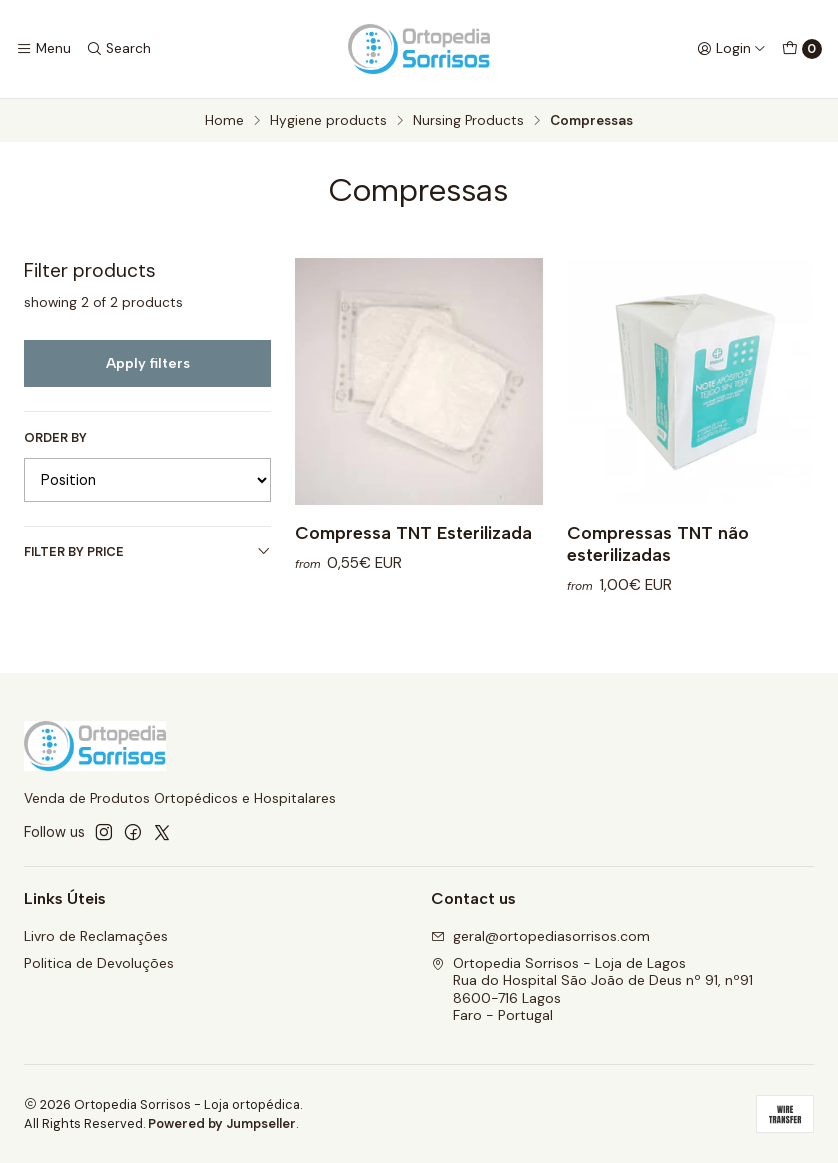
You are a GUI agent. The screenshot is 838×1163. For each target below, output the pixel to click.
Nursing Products (468, 121)
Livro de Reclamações (96, 936)
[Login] (731, 49)
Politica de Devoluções (99, 963)
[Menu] (43, 49)
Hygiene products (328, 121)
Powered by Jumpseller (222, 1123)
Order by (55, 438)
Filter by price (147, 551)
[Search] (117, 49)
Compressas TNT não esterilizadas (658, 543)
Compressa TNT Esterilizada (413, 532)
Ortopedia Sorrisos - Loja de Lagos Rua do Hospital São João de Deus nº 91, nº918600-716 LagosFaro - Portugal (592, 989)
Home (224, 121)
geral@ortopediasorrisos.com (540, 936)
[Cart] (802, 49)
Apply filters (148, 363)
